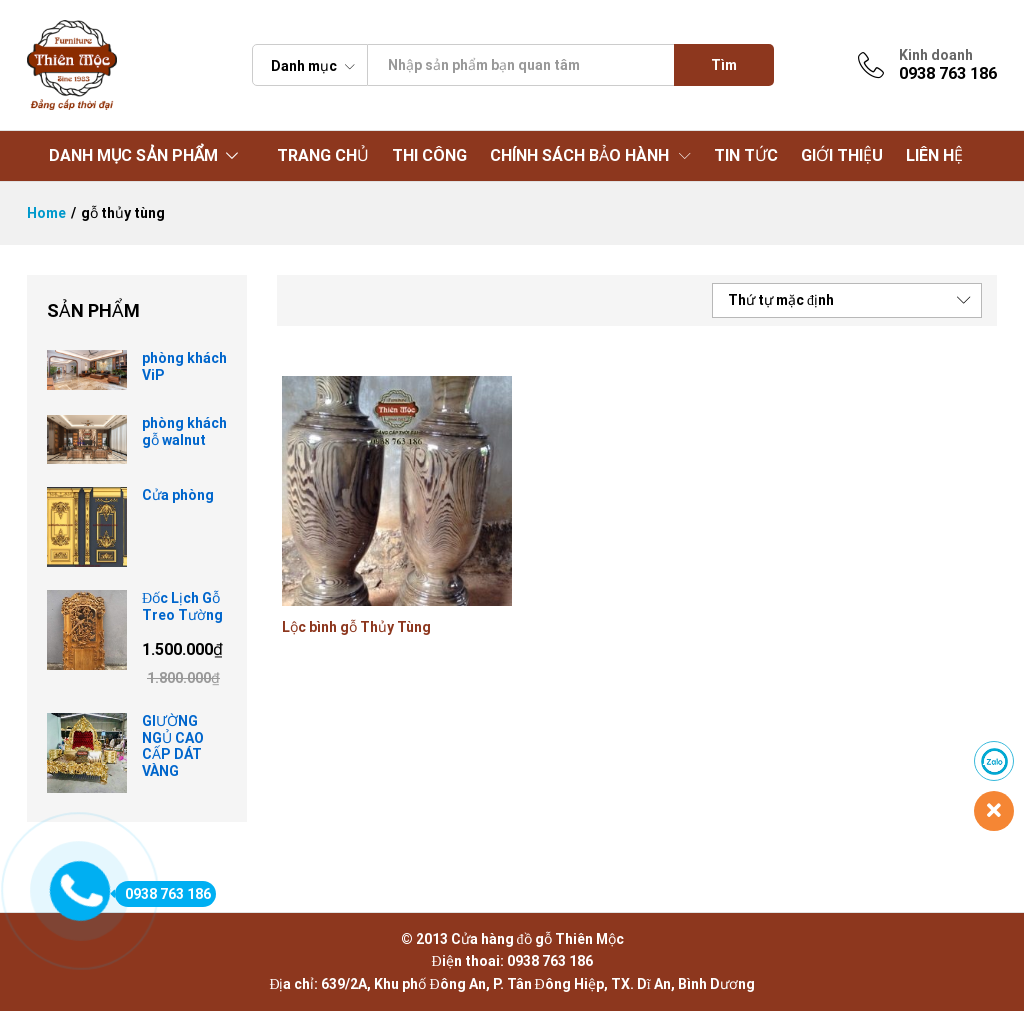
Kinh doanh (936, 55)
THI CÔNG (429, 156)
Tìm (724, 65)
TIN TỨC (746, 156)
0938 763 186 (163, 894)
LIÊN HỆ (934, 156)
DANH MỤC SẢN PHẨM (133, 155)
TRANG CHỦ (323, 156)
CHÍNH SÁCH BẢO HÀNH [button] (579, 156)
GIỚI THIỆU (842, 156)
